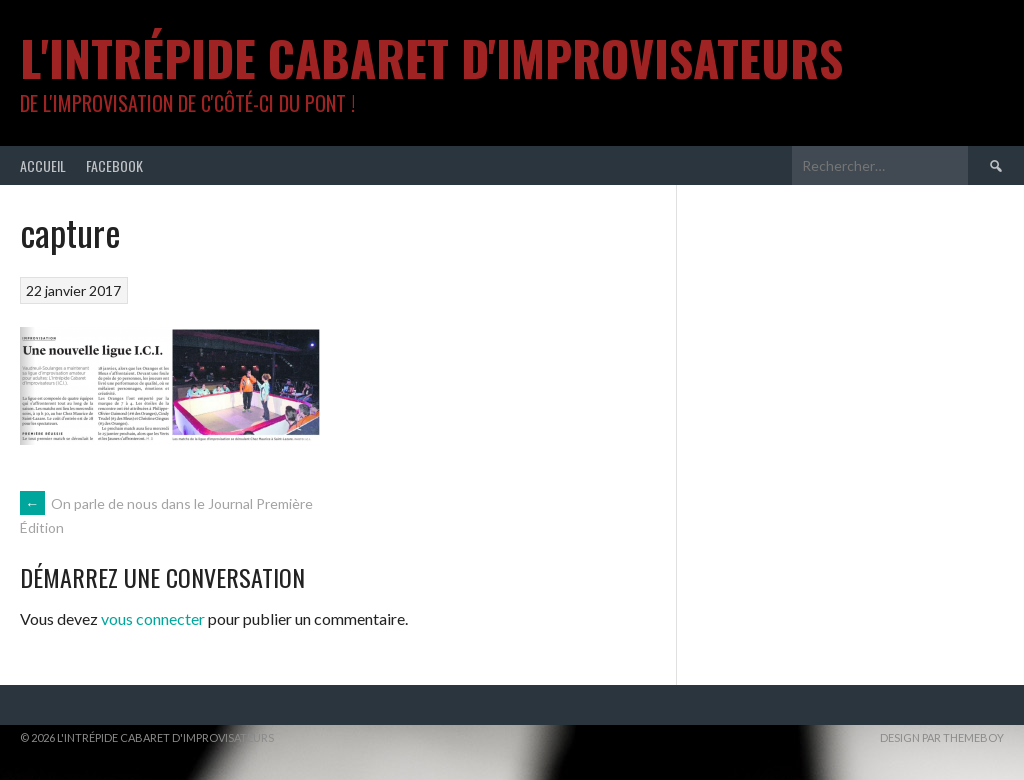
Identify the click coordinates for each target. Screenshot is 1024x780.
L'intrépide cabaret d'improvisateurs (431, 57)
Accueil (43, 165)
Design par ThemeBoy (942, 737)
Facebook (114, 165)
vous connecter (153, 618)
